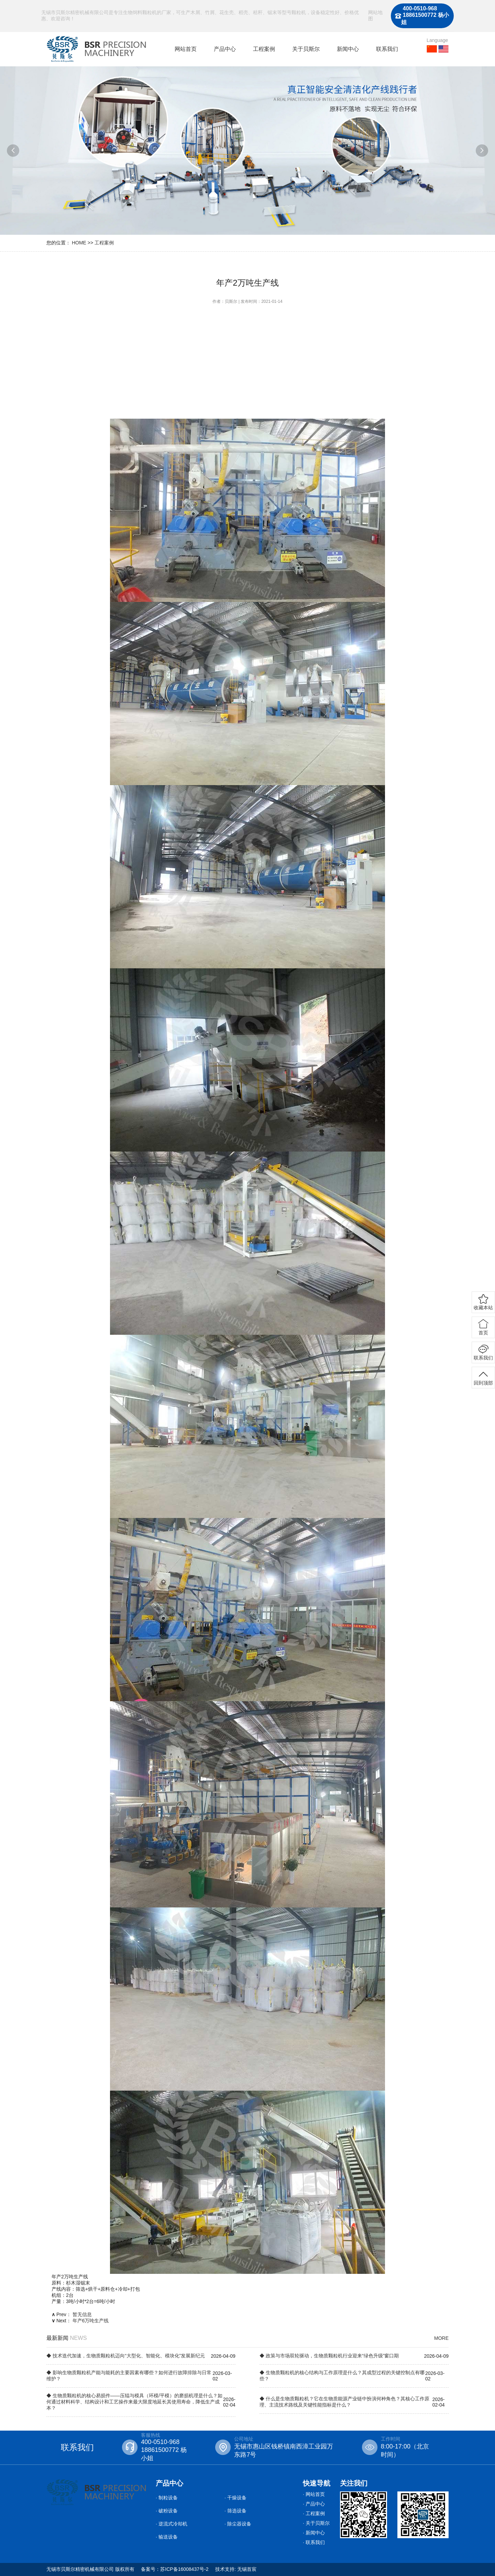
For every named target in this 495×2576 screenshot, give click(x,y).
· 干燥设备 (235, 2497)
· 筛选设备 (235, 2510)
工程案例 (264, 49)
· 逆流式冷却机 (171, 2524)
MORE (441, 2338)
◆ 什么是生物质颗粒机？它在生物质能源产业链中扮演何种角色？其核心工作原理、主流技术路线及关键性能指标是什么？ (344, 2402)
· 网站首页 (314, 2494)
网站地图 (375, 15)
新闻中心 (348, 49)
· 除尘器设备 (237, 2524)
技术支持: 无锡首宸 (235, 2569)
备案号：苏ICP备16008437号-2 (174, 2569)
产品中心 (225, 49)
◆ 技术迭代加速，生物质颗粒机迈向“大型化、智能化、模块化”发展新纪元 (125, 2355)
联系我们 (387, 49)
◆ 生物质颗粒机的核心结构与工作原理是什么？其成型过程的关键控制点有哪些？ (342, 2375)
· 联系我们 (314, 2542)
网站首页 (186, 49)
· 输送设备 (167, 2537)
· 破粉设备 (167, 2510)
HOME (79, 242)
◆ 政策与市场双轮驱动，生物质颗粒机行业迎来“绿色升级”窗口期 (329, 2355)
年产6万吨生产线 (91, 2320)
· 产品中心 (314, 2504)
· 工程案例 (314, 2513)
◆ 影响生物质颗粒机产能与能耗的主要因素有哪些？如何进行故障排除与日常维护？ (128, 2375)
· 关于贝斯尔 (316, 2523)
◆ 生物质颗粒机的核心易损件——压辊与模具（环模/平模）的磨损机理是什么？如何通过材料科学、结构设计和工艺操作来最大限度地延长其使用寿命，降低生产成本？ (134, 2402)
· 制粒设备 (167, 2497)
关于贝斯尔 (306, 49)
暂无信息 (82, 2314)
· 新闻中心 (314, 2532)
